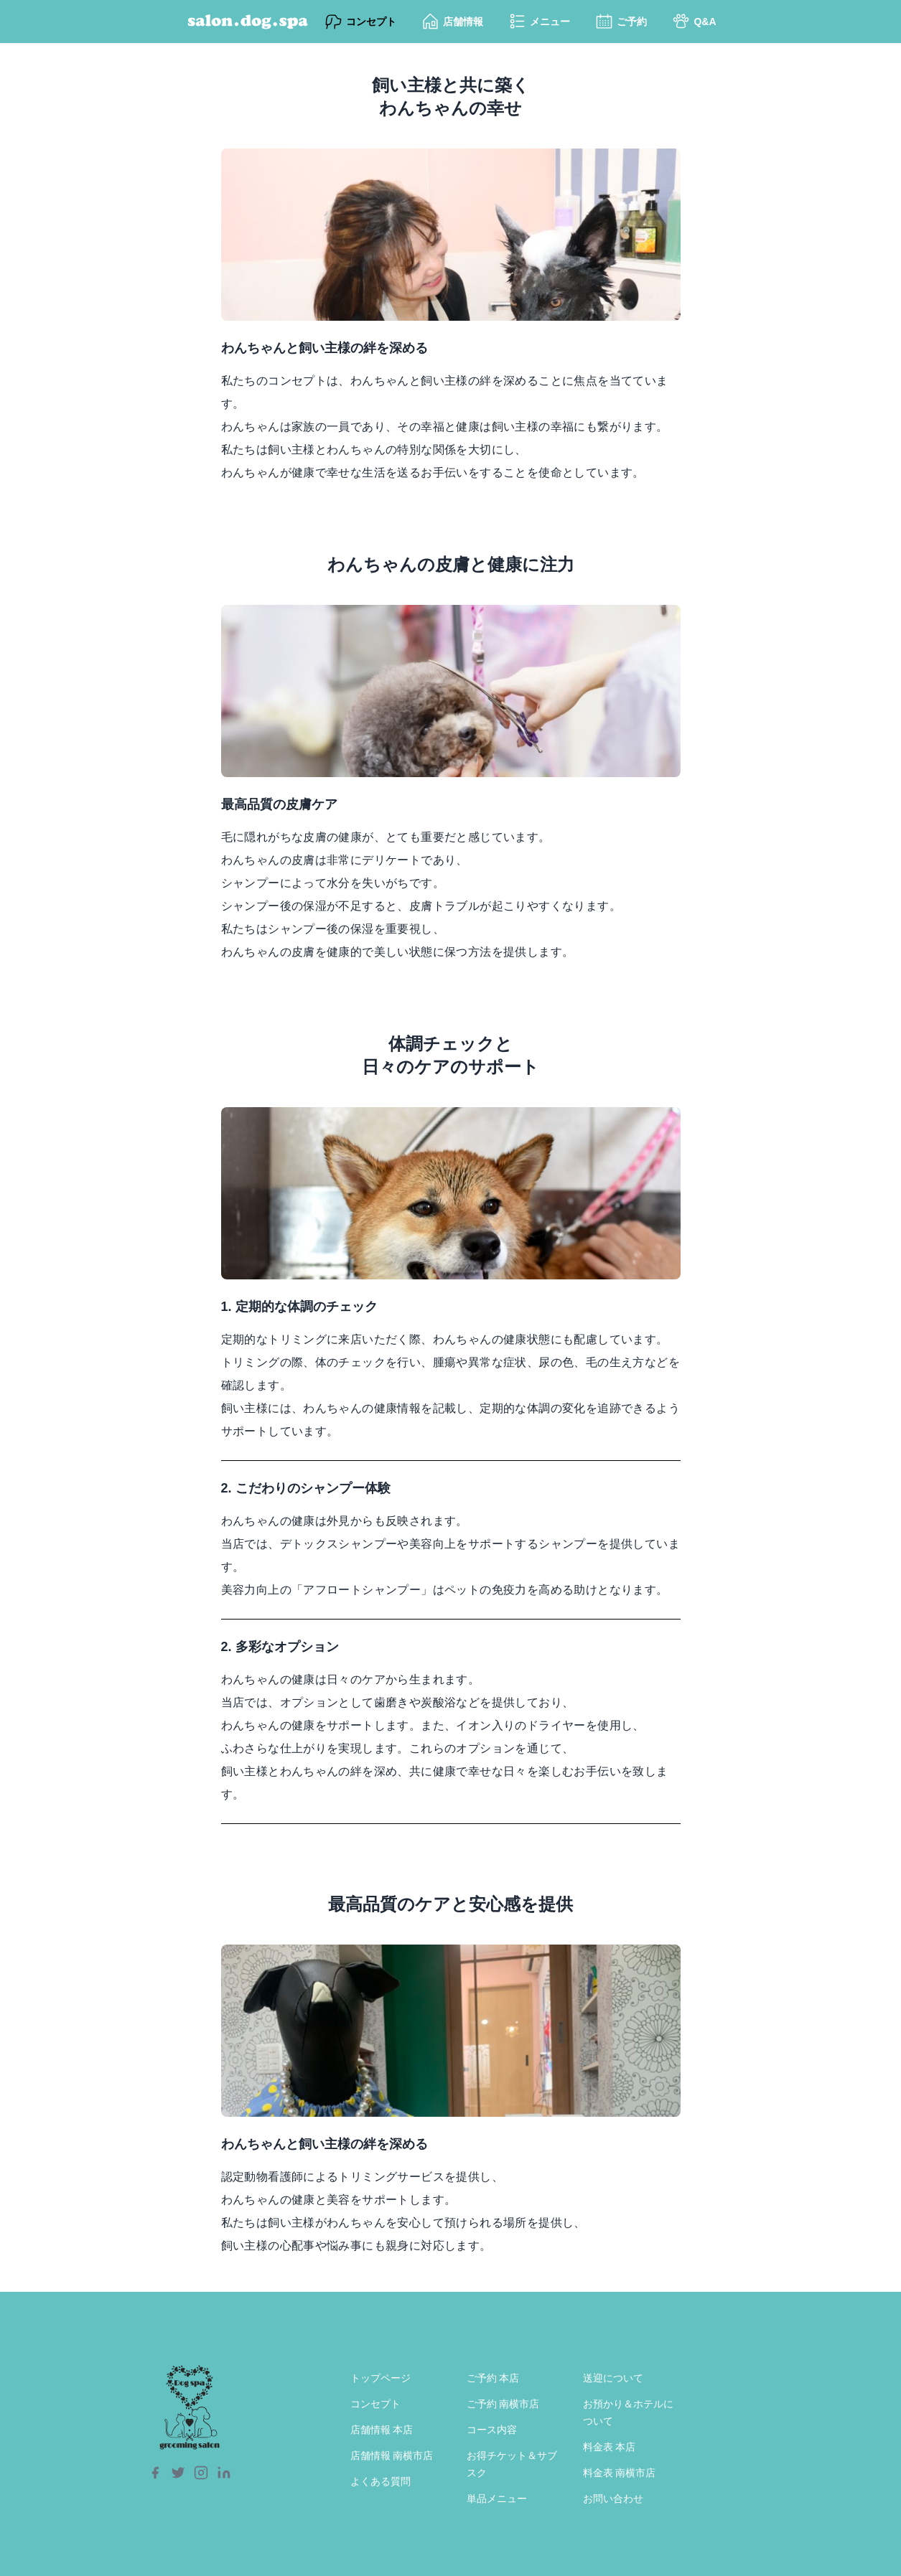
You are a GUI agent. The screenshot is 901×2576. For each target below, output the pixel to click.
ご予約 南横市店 (503, 2404)
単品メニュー (497, 2498)
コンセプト (375, 2404)
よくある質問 (380, 2481)
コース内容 (492, 2429)
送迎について (613, 2378)
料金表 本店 (609, 2447)
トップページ (380, 2378)
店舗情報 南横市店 (392, 2455)
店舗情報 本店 (382, 2429)
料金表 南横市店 (619, 2472)
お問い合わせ (613, 2498)
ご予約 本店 (493, 2378)
